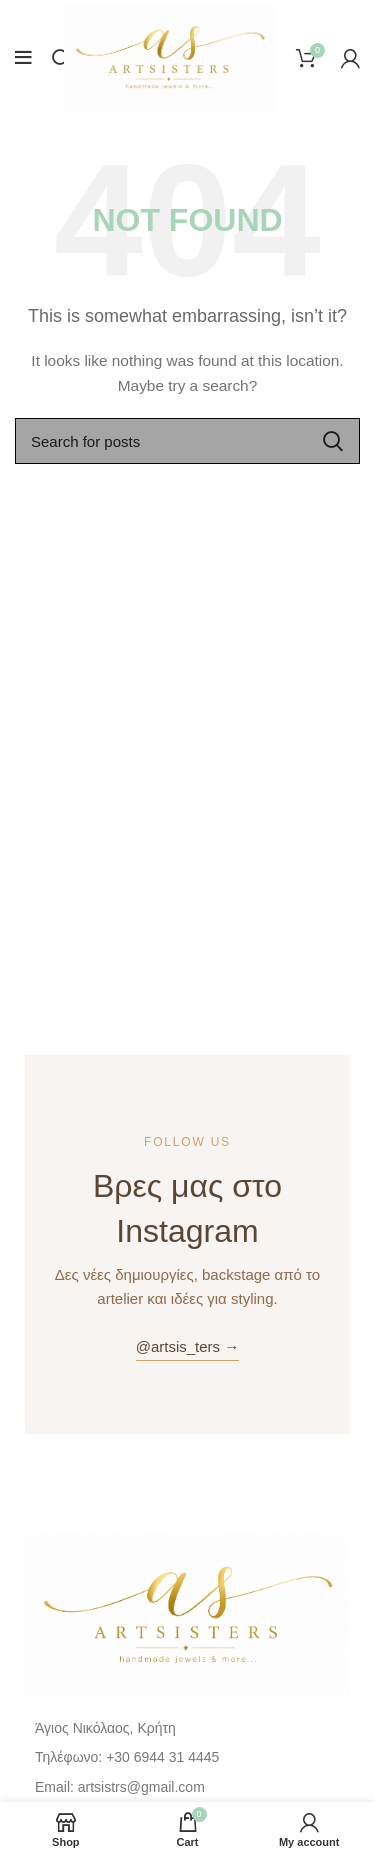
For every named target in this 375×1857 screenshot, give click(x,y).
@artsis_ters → (188, 1346)
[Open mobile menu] (23, 58)
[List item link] (187, 1757)
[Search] (61, 58)
